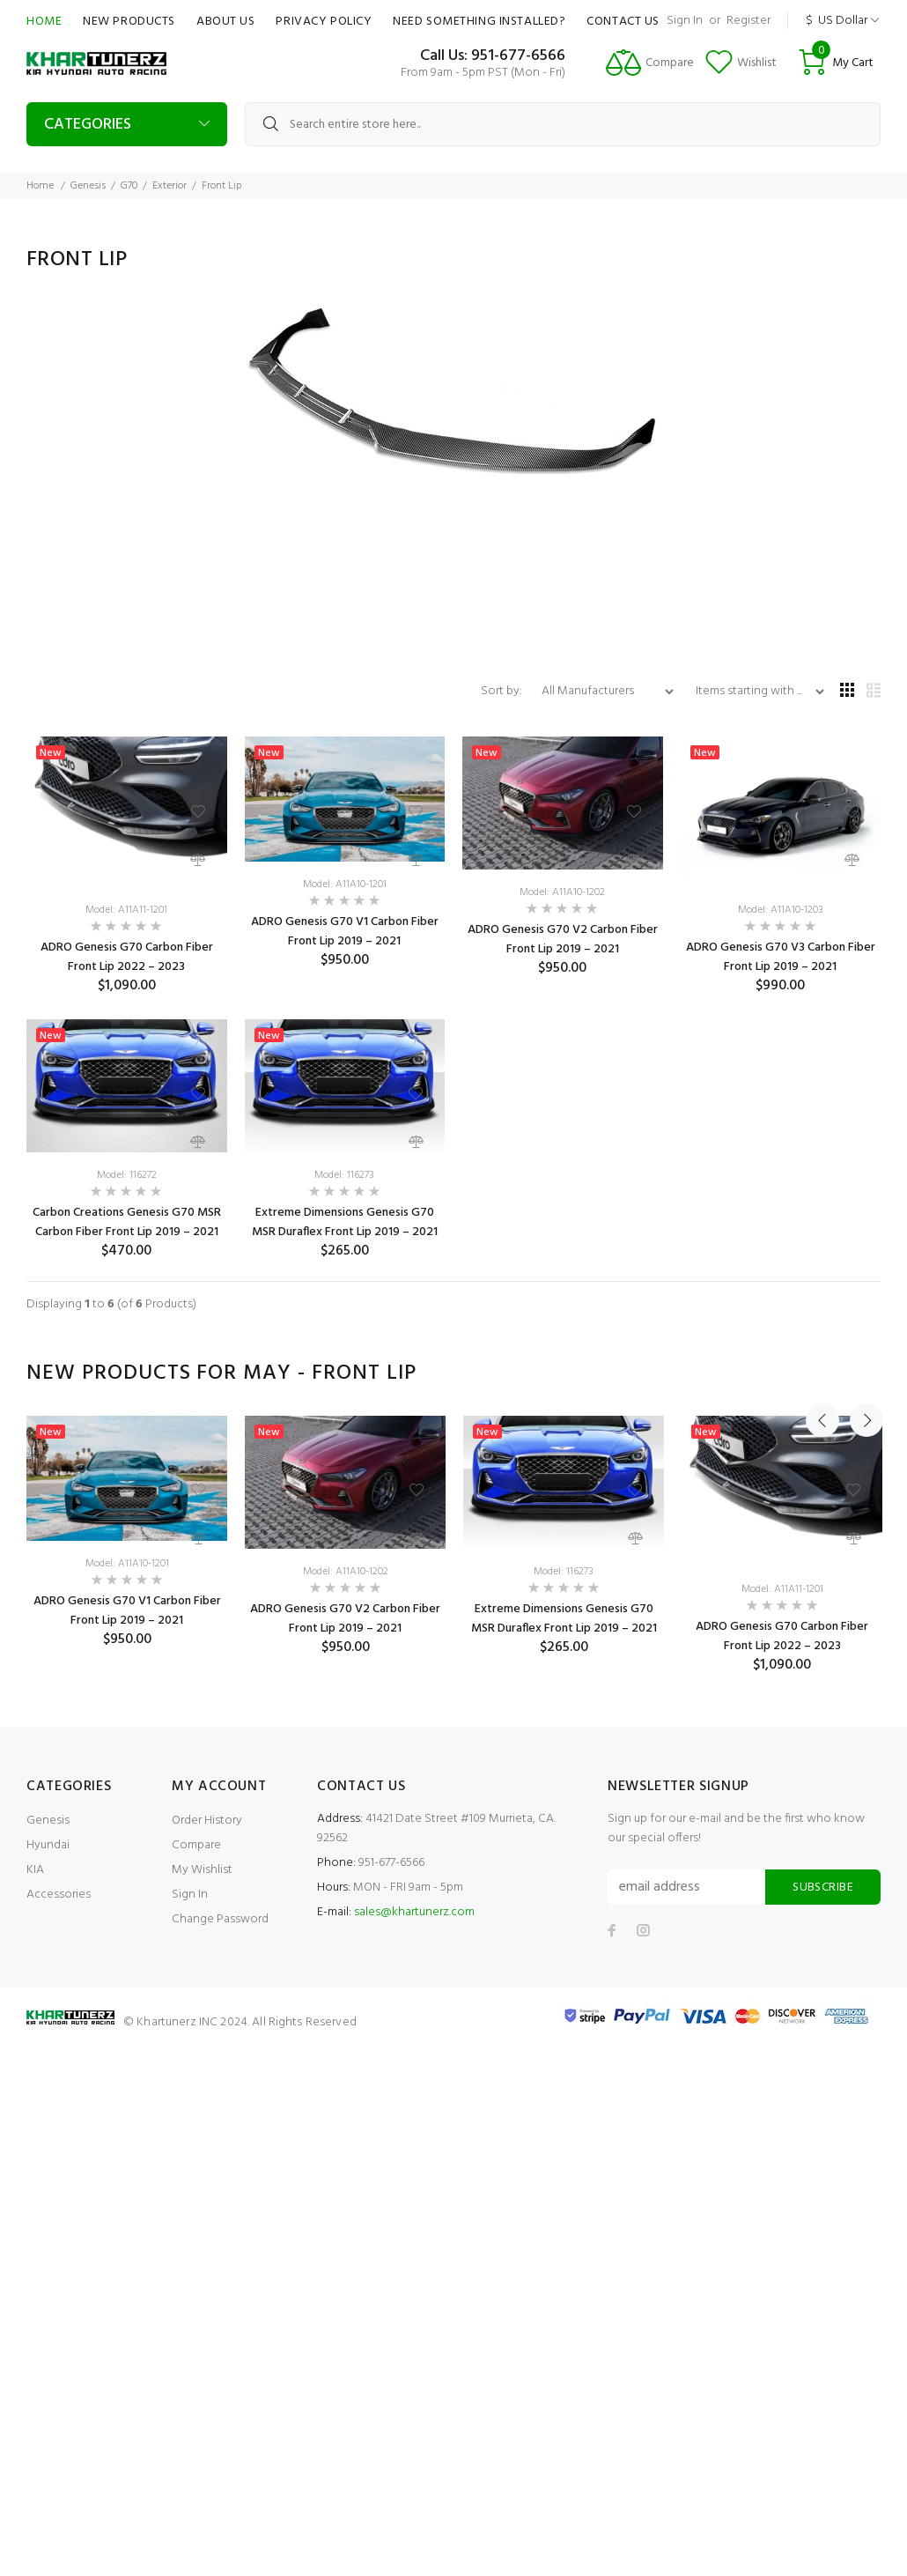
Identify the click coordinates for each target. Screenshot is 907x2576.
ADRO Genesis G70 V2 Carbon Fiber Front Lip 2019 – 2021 (563, 939)
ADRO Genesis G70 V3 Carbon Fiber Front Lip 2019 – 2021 (780, 957)
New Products (129, 21)
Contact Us (623, 21)
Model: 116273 (344, 1175)
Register (748, 20)
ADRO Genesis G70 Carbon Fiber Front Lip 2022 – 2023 (127, 957)
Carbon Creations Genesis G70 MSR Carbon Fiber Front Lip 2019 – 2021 (127, 1222)
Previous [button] (822, 1373)
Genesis (88, 186)
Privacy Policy (324, 21)
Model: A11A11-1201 (126, 910)
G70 (129, 186)
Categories (87, 124)
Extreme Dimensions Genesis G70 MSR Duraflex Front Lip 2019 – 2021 (345, 1222)
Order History (207, 1820)
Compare (196, 1845)
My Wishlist (202, 1870)
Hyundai (48, 1845)
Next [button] (864, 1373)
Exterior (169, 186)
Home (44, 21)
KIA (35, 1870)
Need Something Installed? (479, 21)
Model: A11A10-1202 (562, 892)
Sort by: (503, 691)
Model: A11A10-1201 (345, 884)
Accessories (58, 1894)
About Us (225, 21)
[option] (127, 1532)
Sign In (685, 20)
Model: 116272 (127, 1175)
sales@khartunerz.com (414, 1912)
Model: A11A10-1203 (780, 910)
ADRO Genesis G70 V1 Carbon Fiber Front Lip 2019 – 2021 (345, 931)
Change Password (220, 1919)
